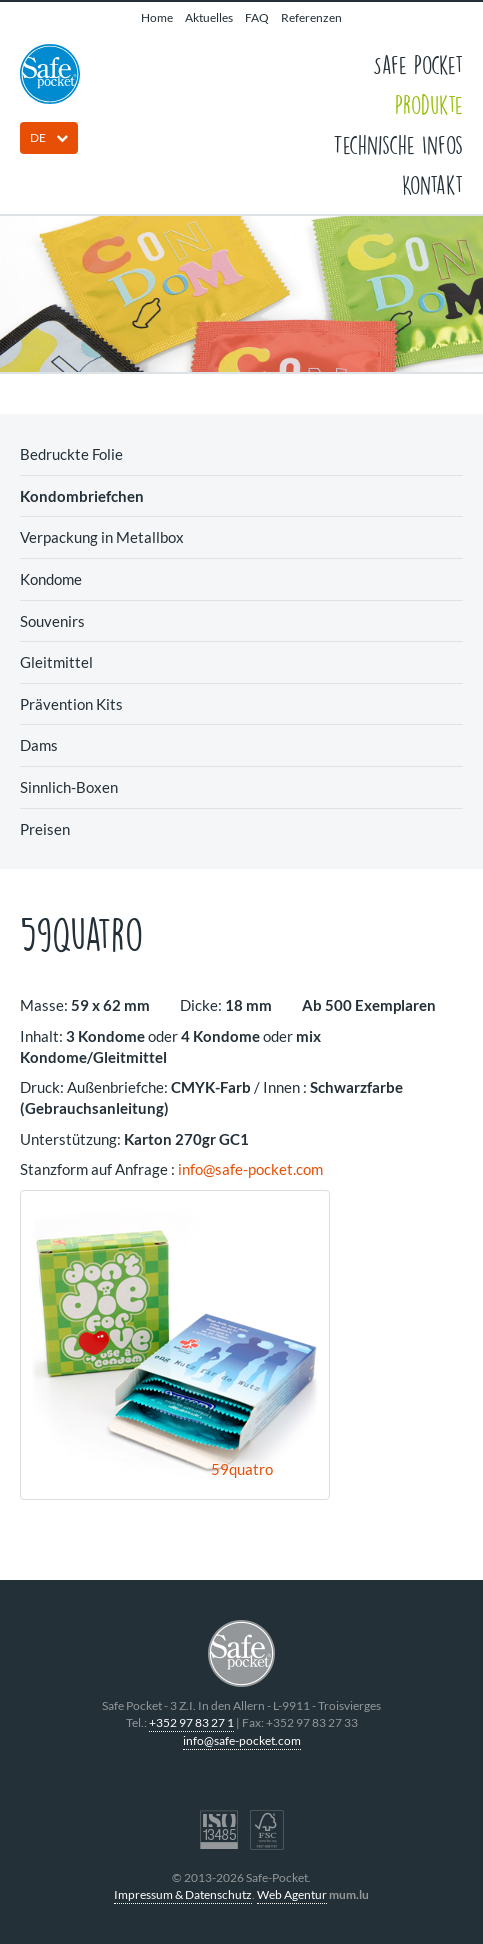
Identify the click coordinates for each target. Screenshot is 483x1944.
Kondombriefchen (82, 496)
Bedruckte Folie (71, 454)
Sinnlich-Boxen (69, 787)
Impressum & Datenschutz (183, 1894)
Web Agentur (292, 1894)
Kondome (51, 579)
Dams (39, 745)
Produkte (429, 104)
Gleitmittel (56, 662)
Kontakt (432, 184)
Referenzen (311, 17)
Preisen (45, 829)
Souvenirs (52, 621)
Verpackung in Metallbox (102, 537)
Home (157, 17)
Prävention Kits (71, 704)
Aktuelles (209, 17)
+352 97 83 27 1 (191, 1722)
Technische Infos (398, 144)
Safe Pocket (418, 64)
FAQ (257, 17)
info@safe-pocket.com (250, 1169)
